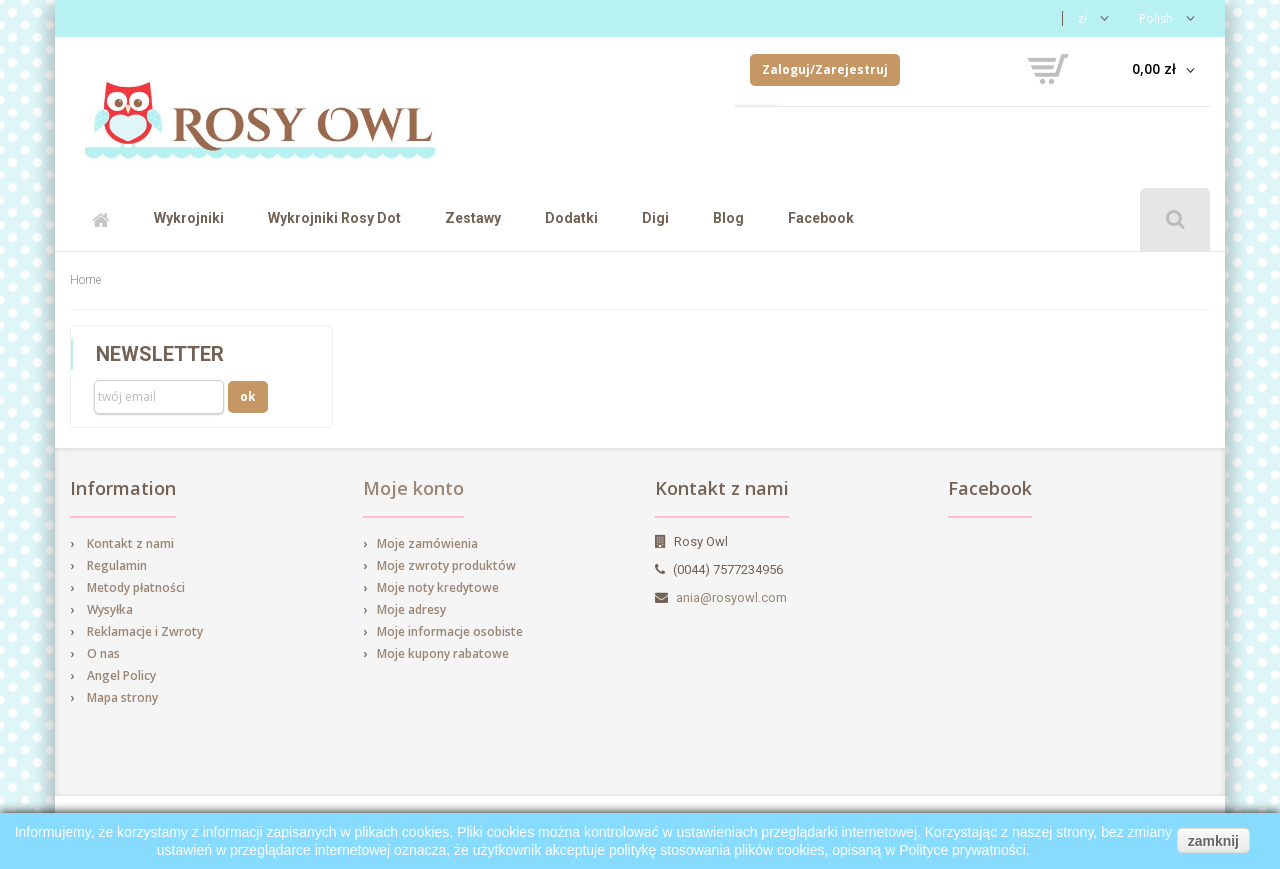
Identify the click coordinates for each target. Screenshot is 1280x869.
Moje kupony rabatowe (443, 653)
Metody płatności (136, 587)
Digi (655, 218)
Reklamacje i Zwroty (145, 631)
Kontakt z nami (130, 543)
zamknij (1213, 841)
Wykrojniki (189, 218)
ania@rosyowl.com (731, 597)
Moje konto (413, 488)
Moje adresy (411, 609)
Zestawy (473, 218)
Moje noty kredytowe (438, 587)
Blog (728, 218)
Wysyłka (110, 609)
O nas (103, 653)
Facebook (821, 218)
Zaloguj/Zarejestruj (825, 69)
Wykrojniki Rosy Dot (334, 218)
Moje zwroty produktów (446, 565)
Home (85, 280)
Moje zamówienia (427, 543)
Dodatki (571, 218)
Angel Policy (121, 675)
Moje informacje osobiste (450, 631)
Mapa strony (122, 697)
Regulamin (117, 565)
